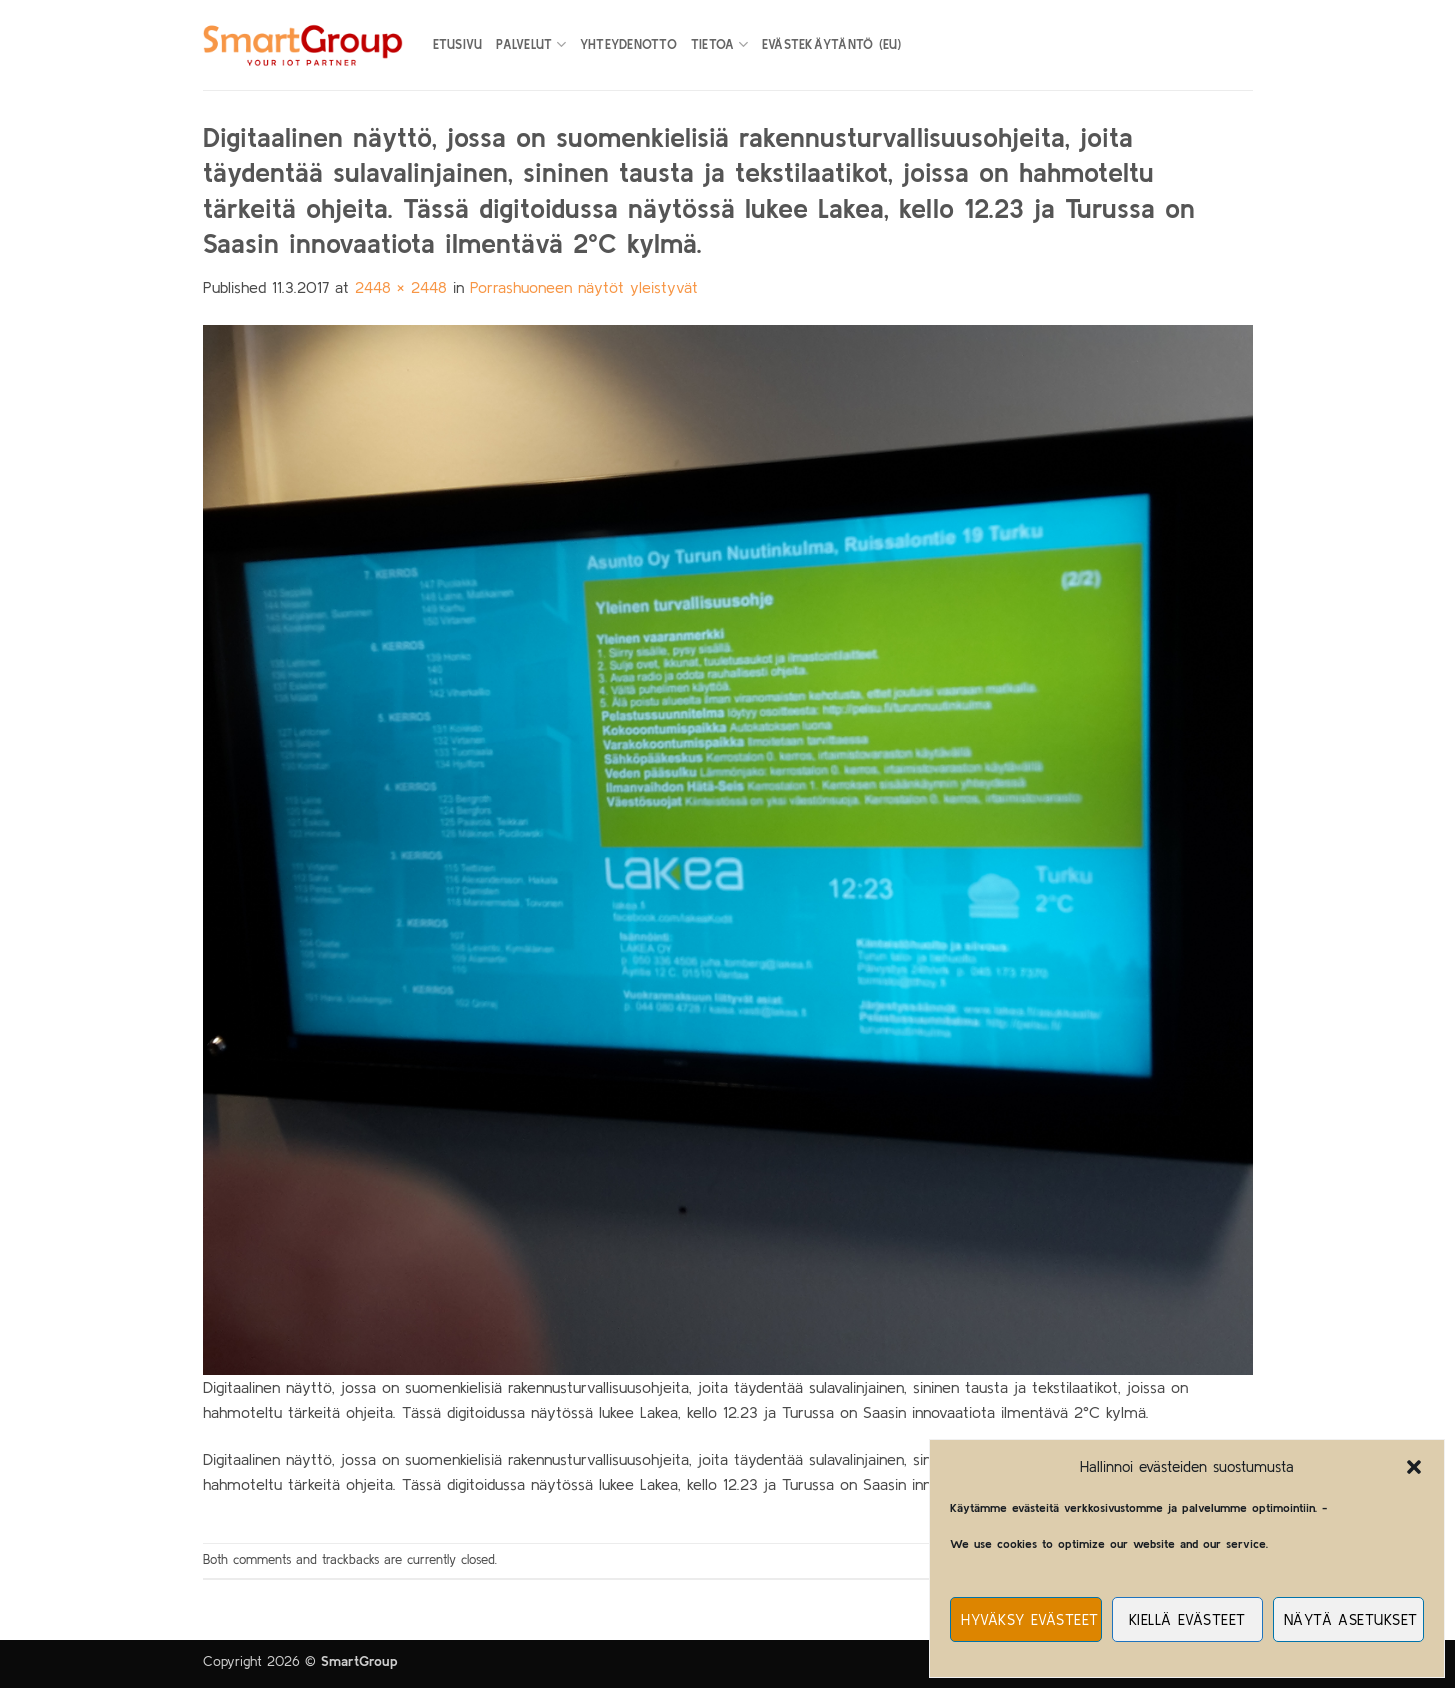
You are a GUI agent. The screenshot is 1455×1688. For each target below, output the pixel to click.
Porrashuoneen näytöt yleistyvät (584, 287)
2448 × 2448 (401, 287)
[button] (1414, 1467)
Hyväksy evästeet (1029, 1619)
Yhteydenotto (628, 44)
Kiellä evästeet (1187, 1619)
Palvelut (531, 44)
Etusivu (458, 44)
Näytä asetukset (1351, 1619)
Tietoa (719, 44)
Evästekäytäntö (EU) (832, 44)
